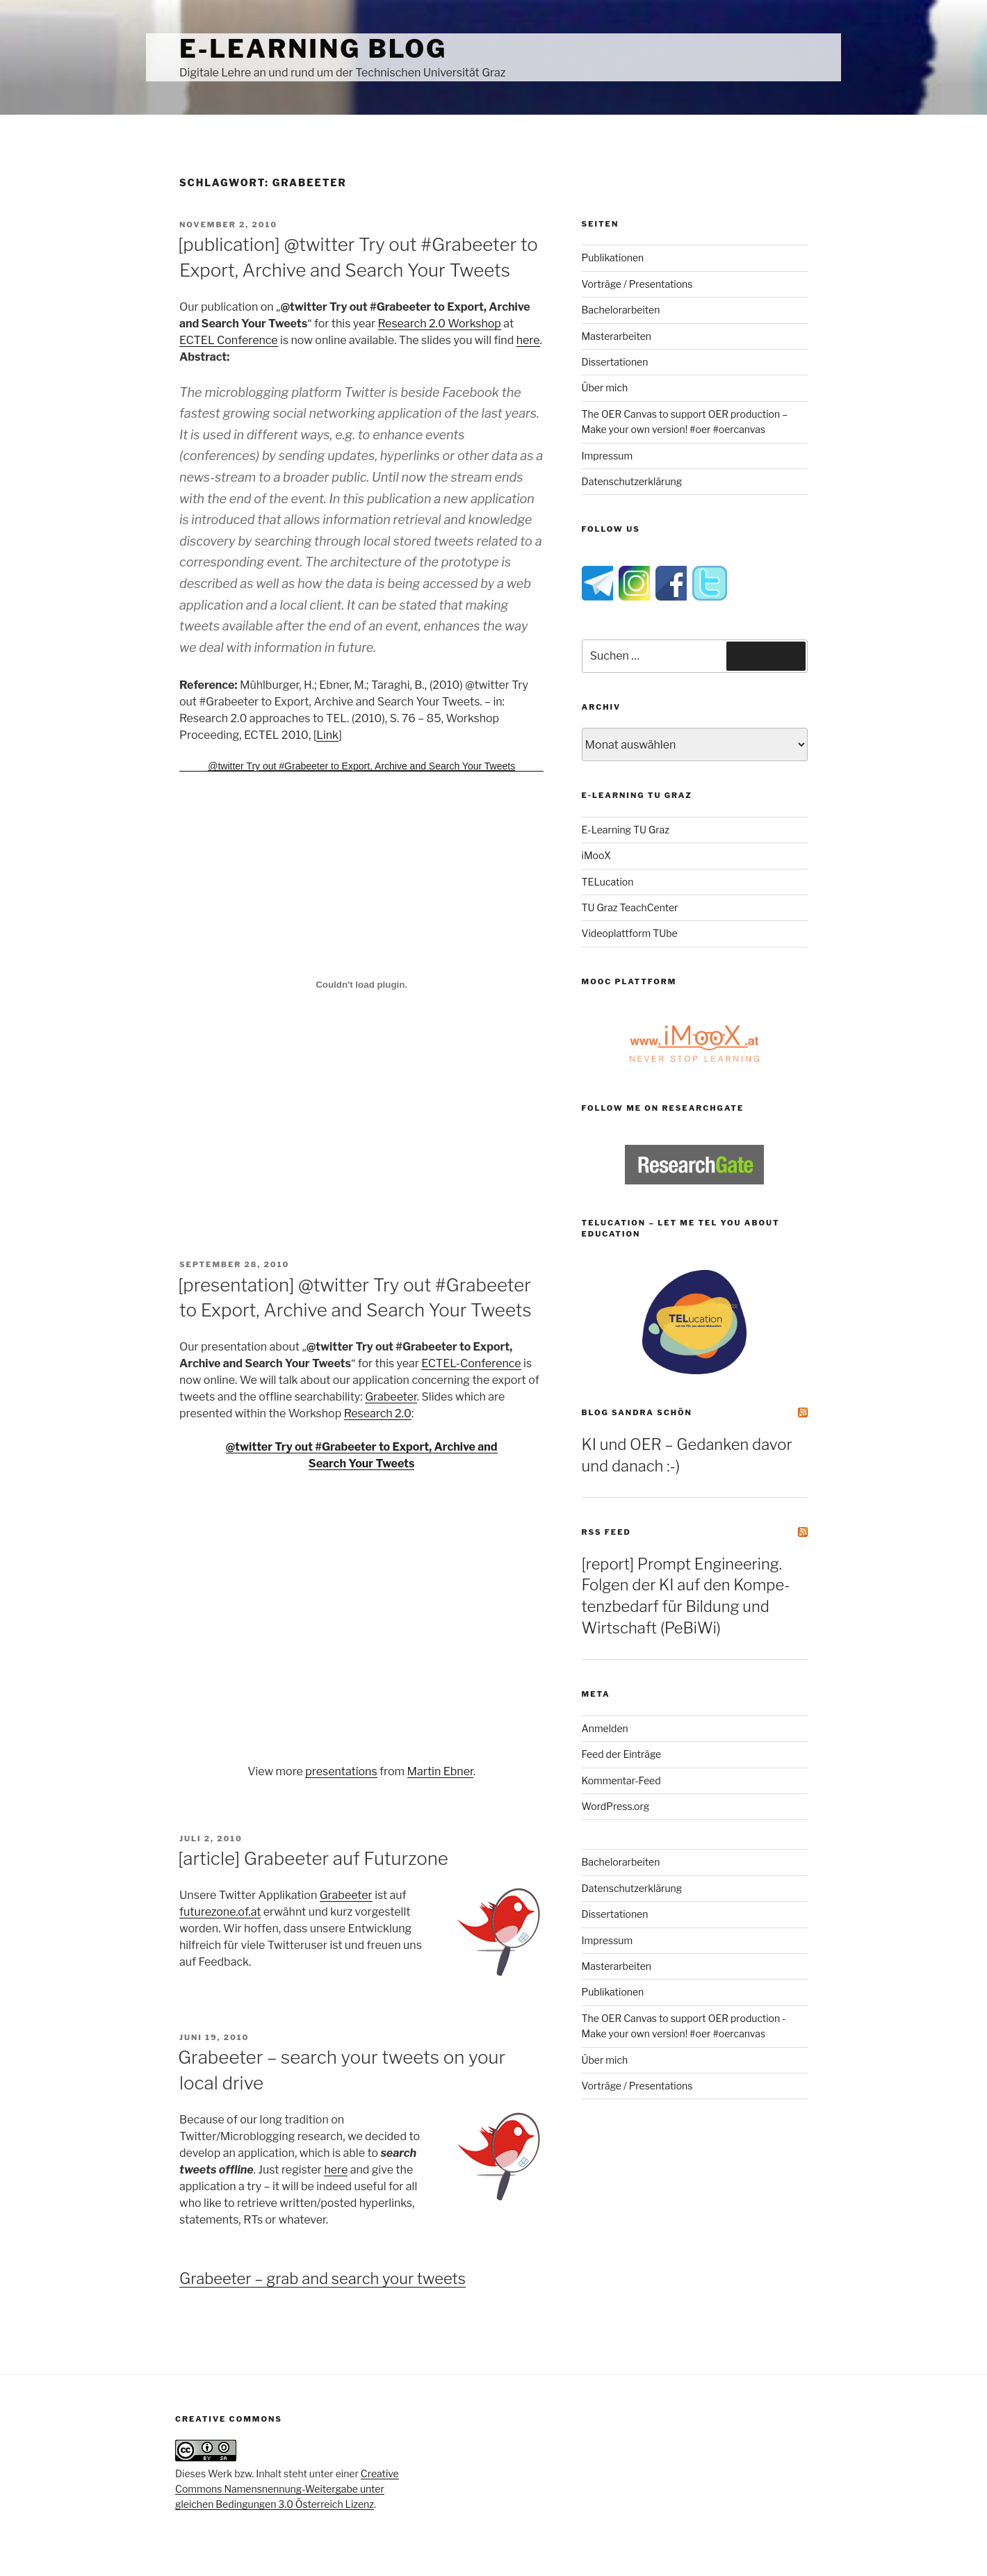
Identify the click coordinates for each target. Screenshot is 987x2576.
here (528, 340)
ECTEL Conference (228, 340)
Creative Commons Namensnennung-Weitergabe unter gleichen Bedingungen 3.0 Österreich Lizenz (287, 2489)
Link (327, 735)
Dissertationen (615, 362)
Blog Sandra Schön (637, 1412)
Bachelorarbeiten (621, 310)
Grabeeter (391, 1396)
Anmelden (605, 1728)
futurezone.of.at (220, 1911)
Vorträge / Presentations (637, 284)
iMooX (596, 855)
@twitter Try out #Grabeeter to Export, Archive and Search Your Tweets (361, 766)
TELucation (608, 882)
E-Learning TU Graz (625, 829)
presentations (341, 1771)
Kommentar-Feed (621, 1780)
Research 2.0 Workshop (439, 323)
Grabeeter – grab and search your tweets (322, 2278)
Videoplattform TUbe (630, 933)
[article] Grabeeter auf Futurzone (313, 1858)
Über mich (605, 387)
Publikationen (613, 257)
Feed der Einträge (622, 1754)
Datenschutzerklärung (632, 481)
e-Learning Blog (313, 48)
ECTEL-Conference (471, 1363)
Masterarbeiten (616, 336)
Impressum (607, 456)
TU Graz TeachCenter (630, 907)
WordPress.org (616, 1806)
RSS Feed (606, 1532)
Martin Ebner (440, 1771)
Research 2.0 (377, 1413)
